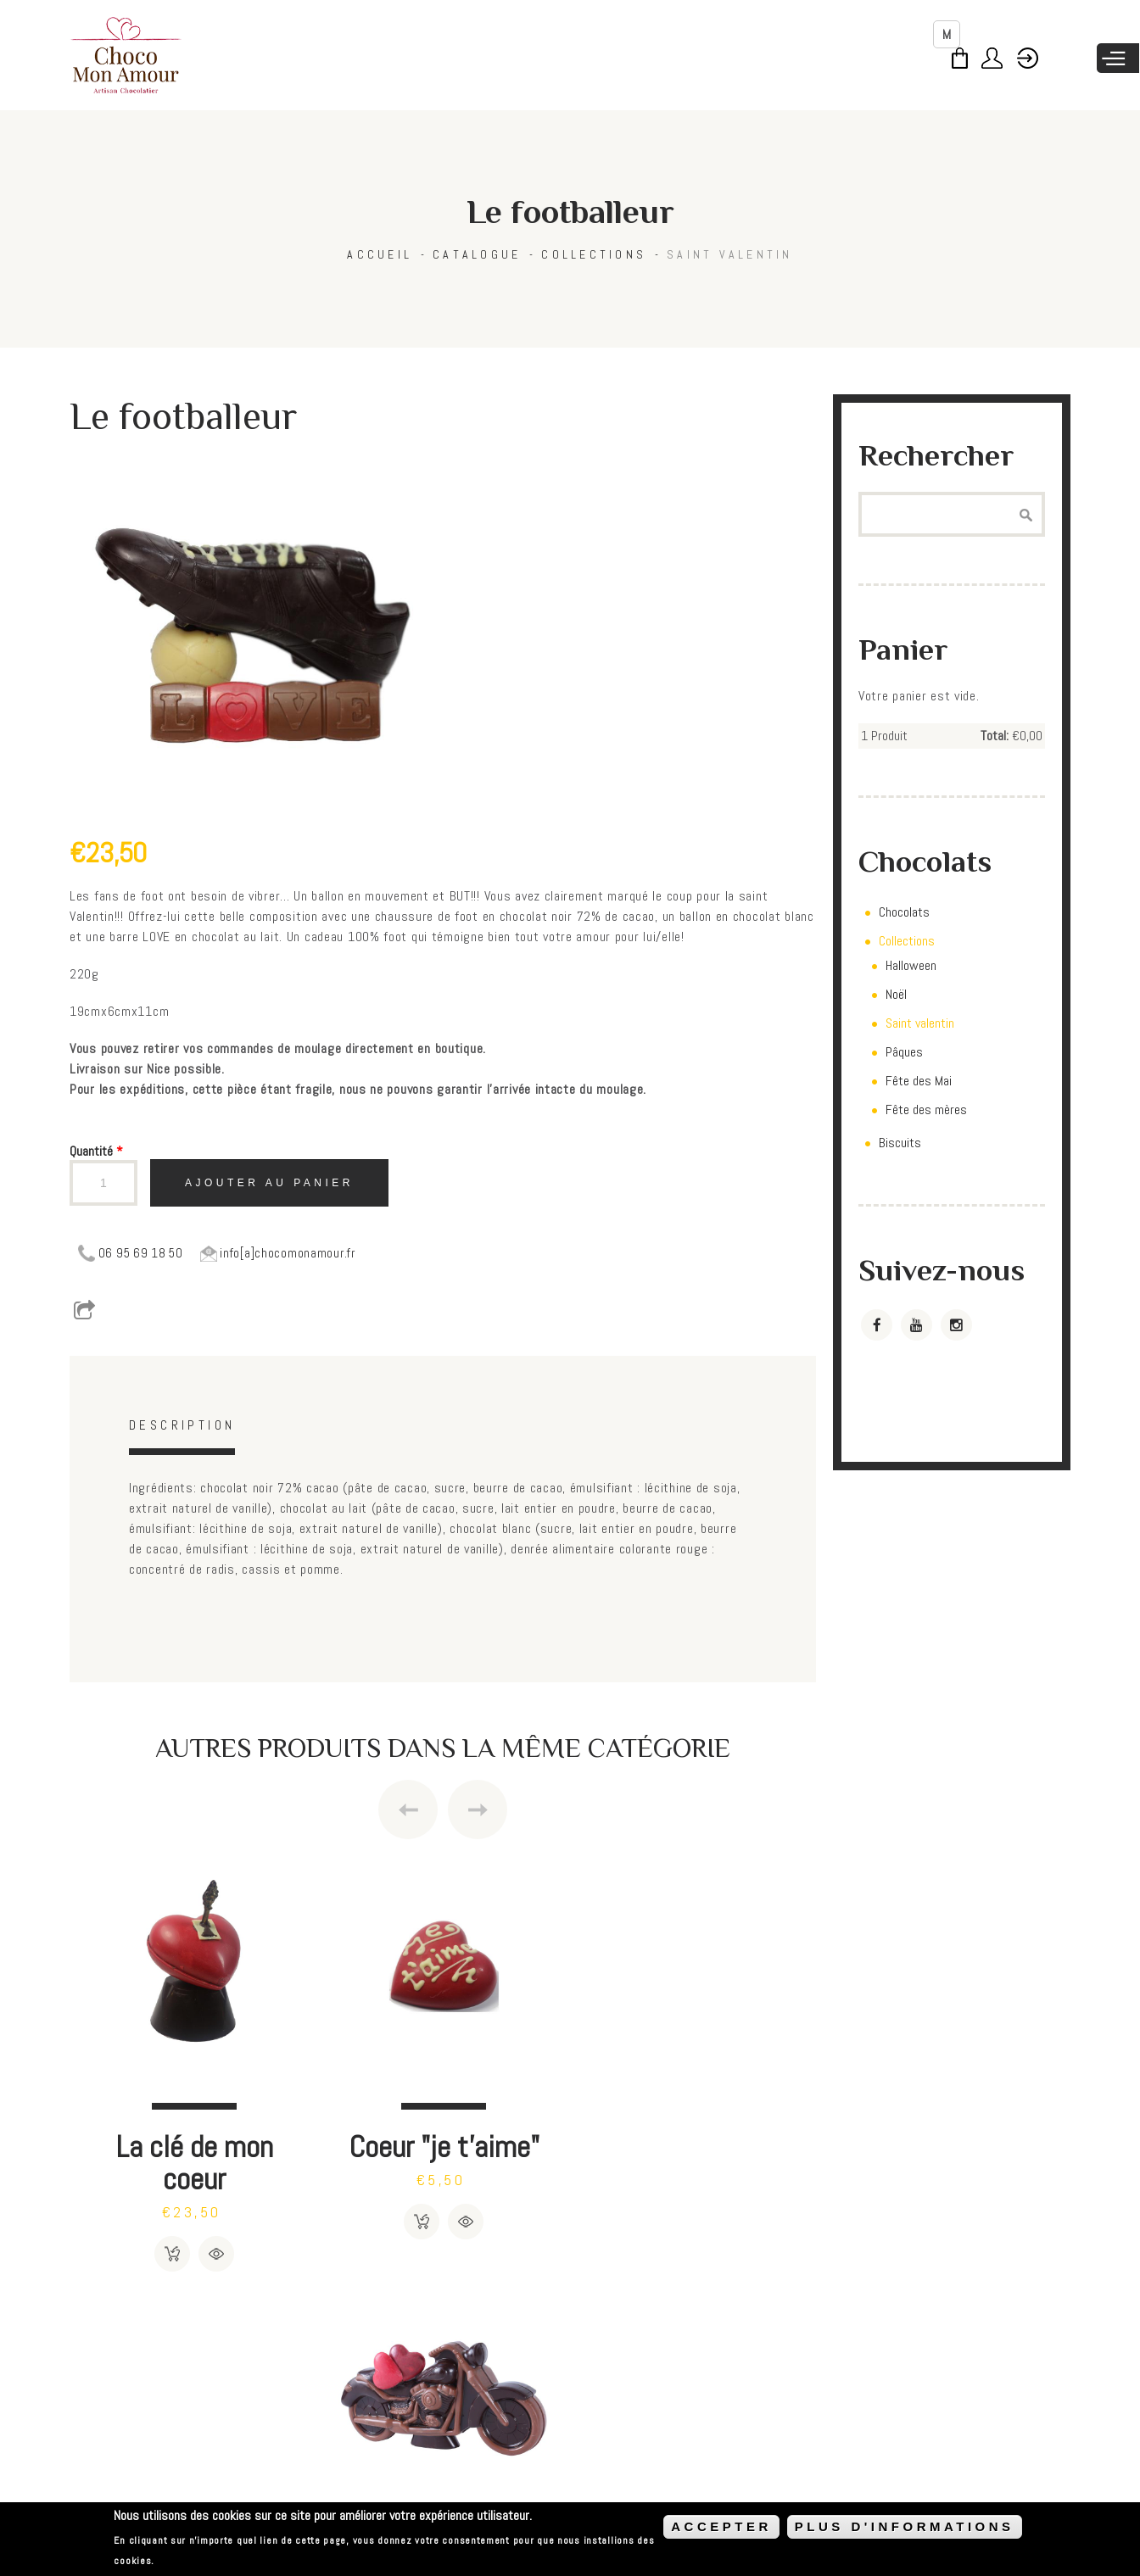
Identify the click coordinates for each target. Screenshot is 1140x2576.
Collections (593, 254)
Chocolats (904, 912)
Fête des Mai (919, 1081)
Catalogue (477, 254)
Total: (995, 735)
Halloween (911, 965)
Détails (216, 2253)
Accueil (379, 254)
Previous (408, 1809)
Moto (691, 2146)
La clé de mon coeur (194, 2162)
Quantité (96, 1151)
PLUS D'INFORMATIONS (904, 2526)
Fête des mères (926, 1109)
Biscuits (900, 1142)
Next (477, 1809)
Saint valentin (730, 254)
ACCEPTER (721, 2526)
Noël (896, 994)
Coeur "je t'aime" (442, 2146)
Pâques (904, 1052)
